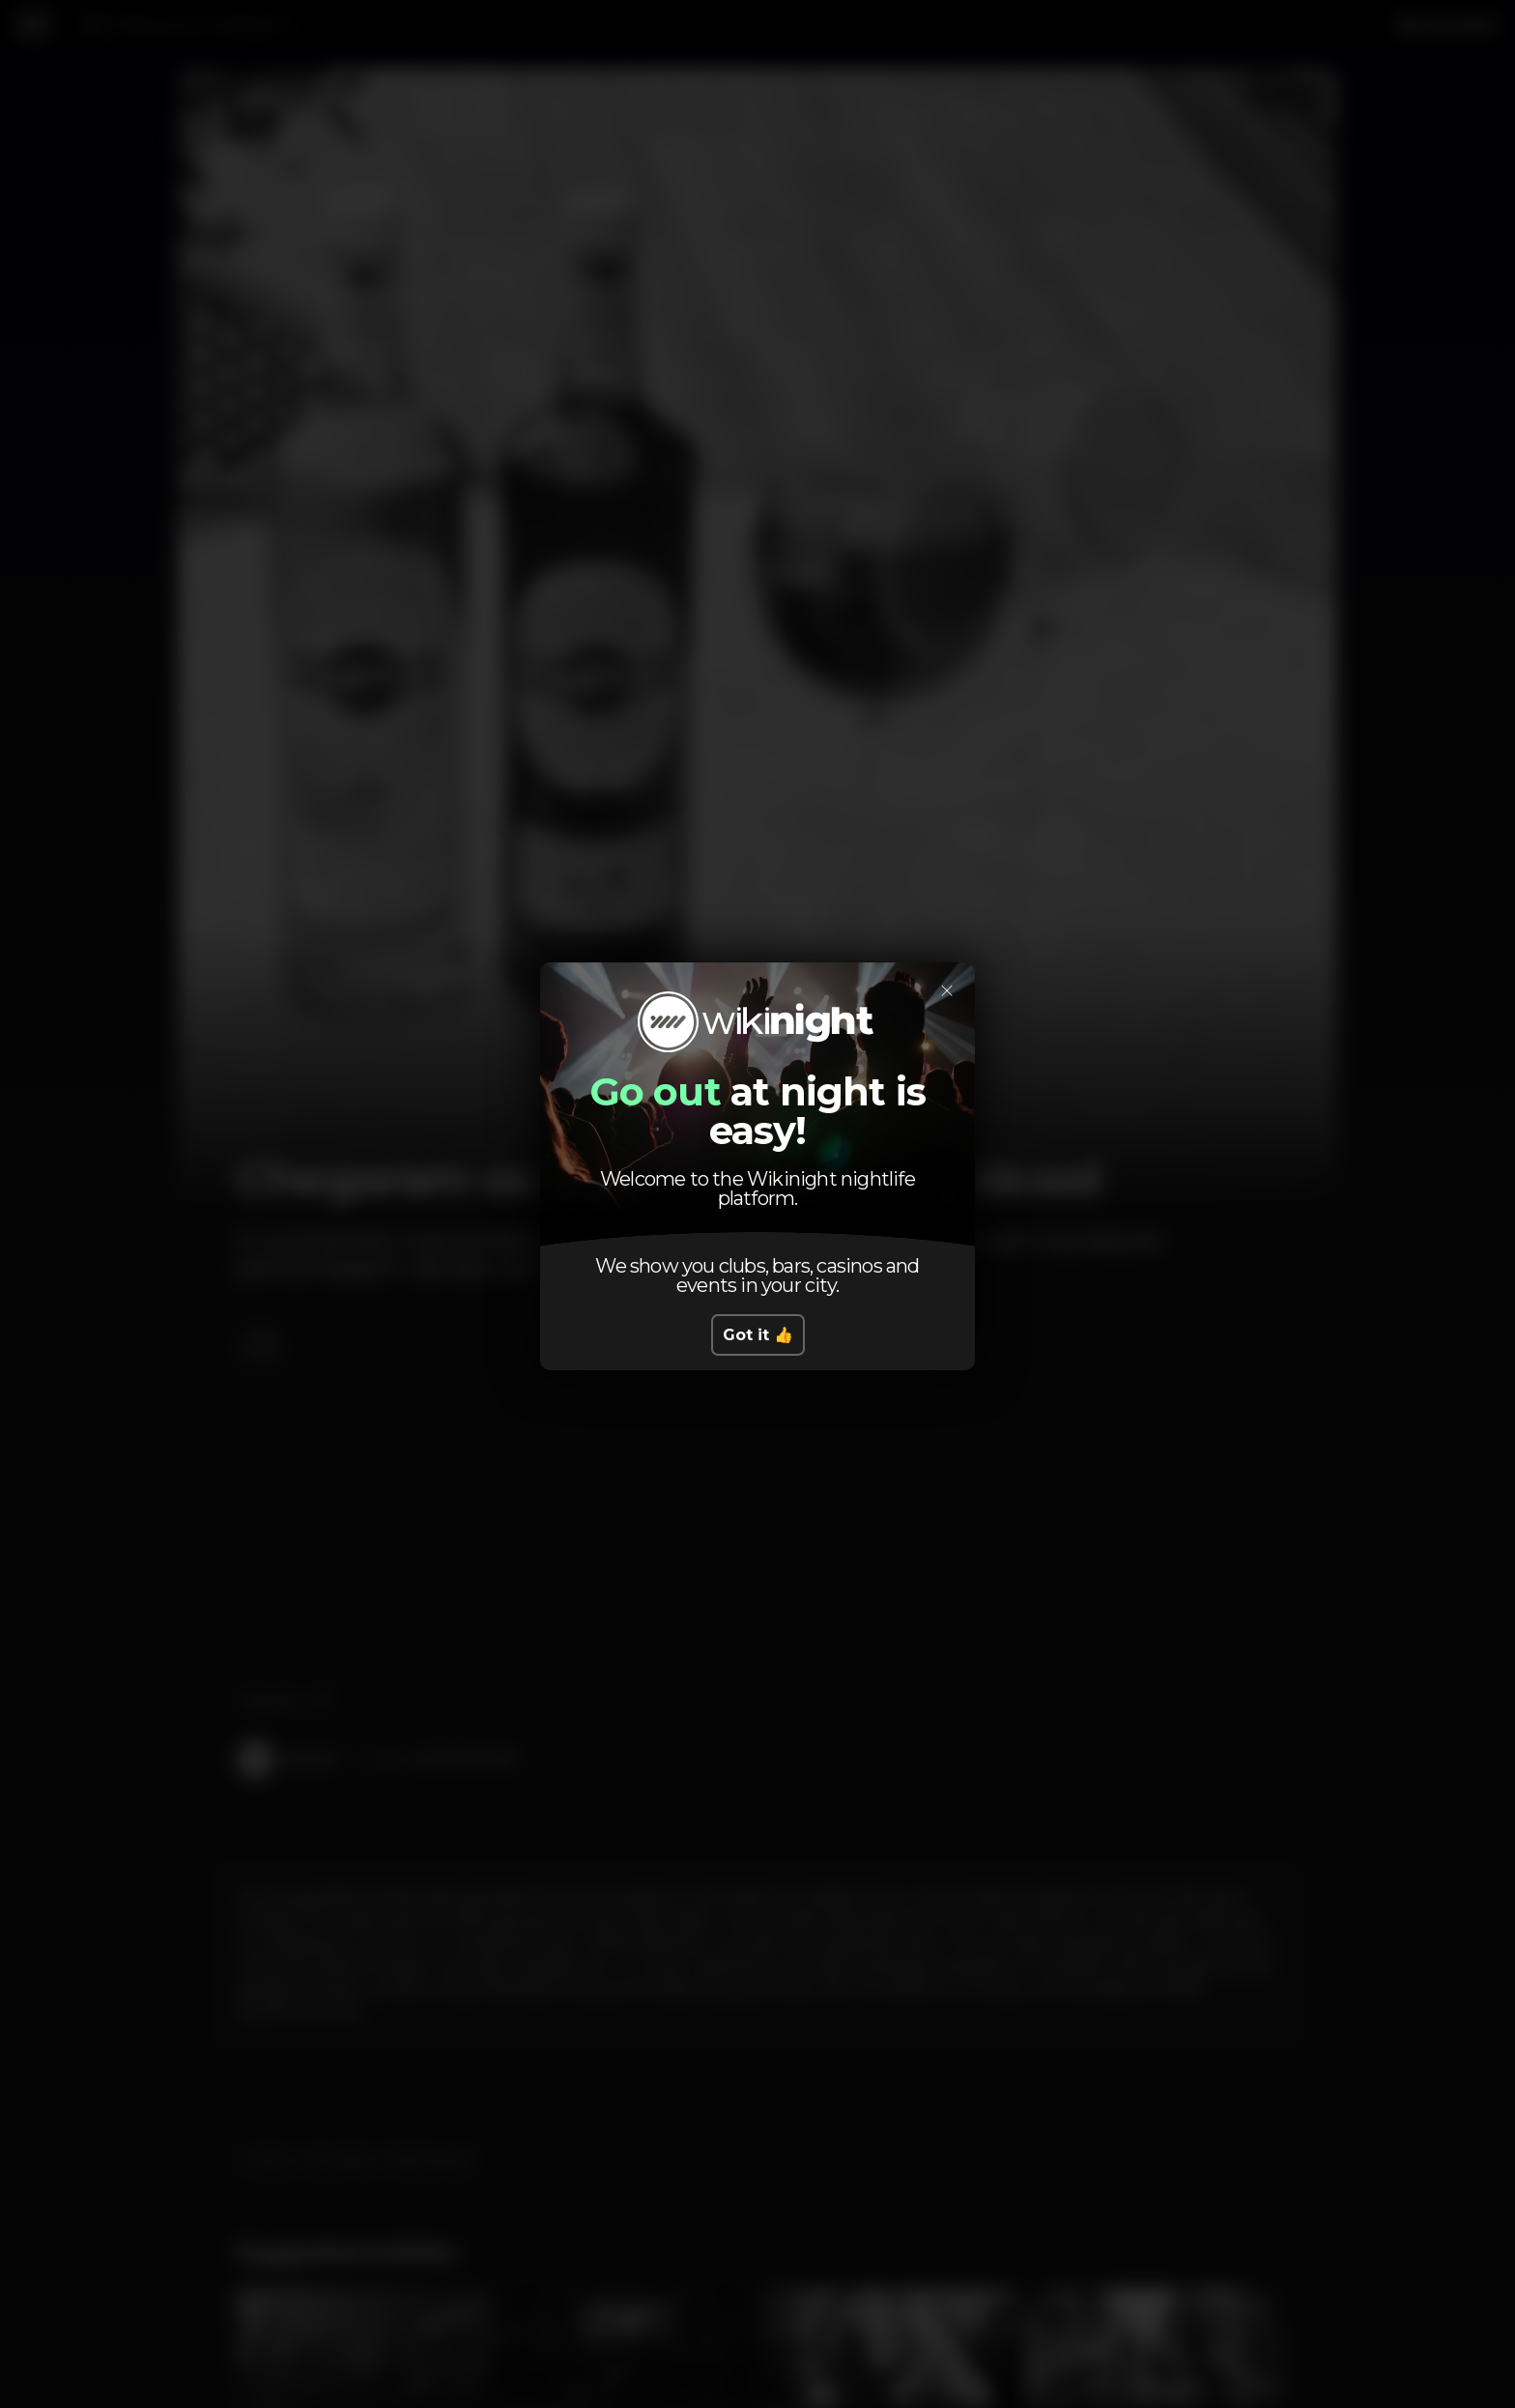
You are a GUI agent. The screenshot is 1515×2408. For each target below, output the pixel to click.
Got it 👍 (758, 1335)
